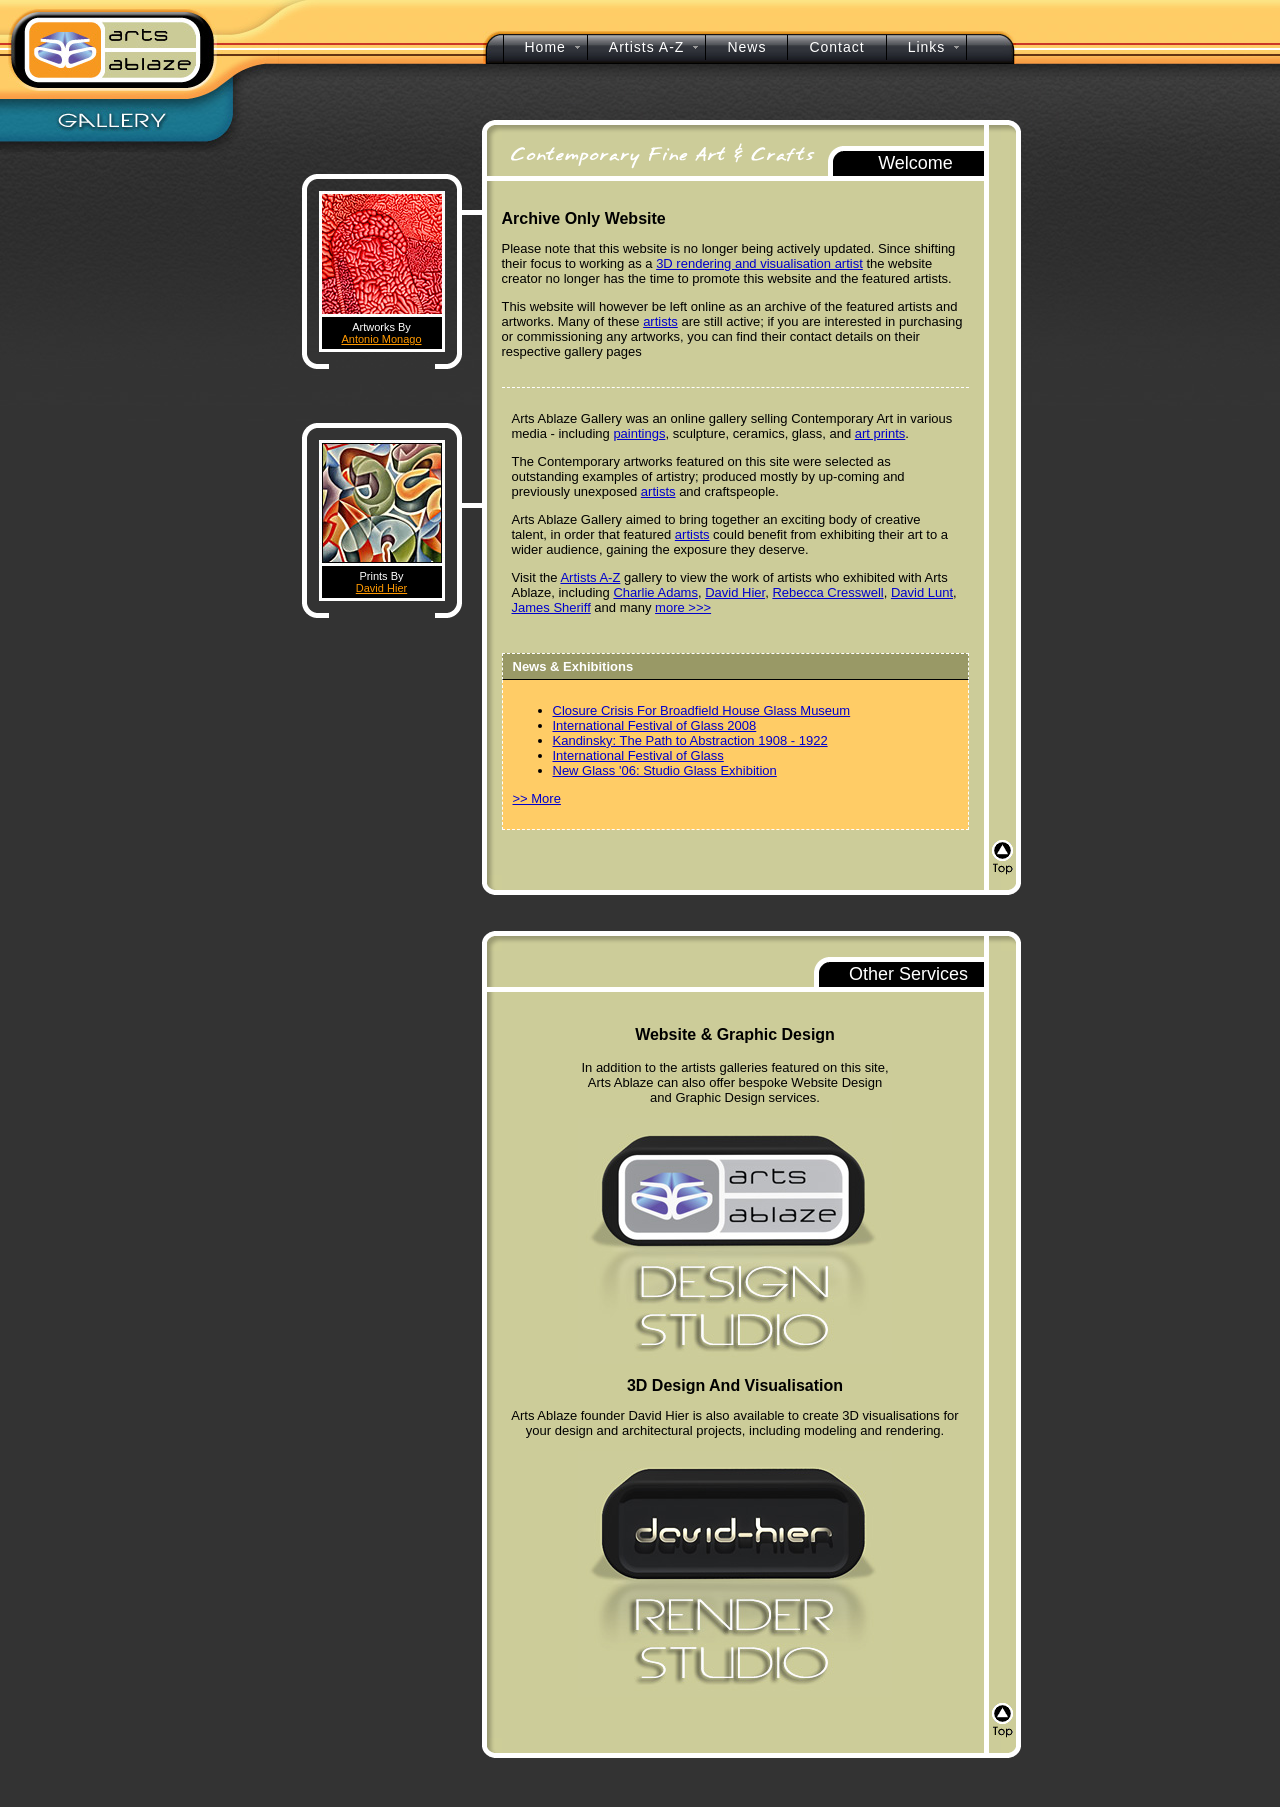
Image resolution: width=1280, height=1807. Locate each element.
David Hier (381, 588)
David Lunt (922, 592)
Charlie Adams (655, 592)
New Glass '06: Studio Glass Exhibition (665, 770)
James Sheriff (551, 607)
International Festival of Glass (638, 755)
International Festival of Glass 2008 (655, 725)
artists (660, 321)
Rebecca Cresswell (827, 592)
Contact (836, 47)
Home (545, 47)
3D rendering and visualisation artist (759, 263)
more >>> (683, 607)
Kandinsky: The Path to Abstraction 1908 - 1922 (690, 740)
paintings (639, 433)
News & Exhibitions (573, 666)
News (746, 47)
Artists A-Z (590, 577)
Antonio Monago (381, 339)
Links (927, 47)
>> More (537, 798)
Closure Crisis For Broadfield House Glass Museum (702, 710)
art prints (880, 433)
